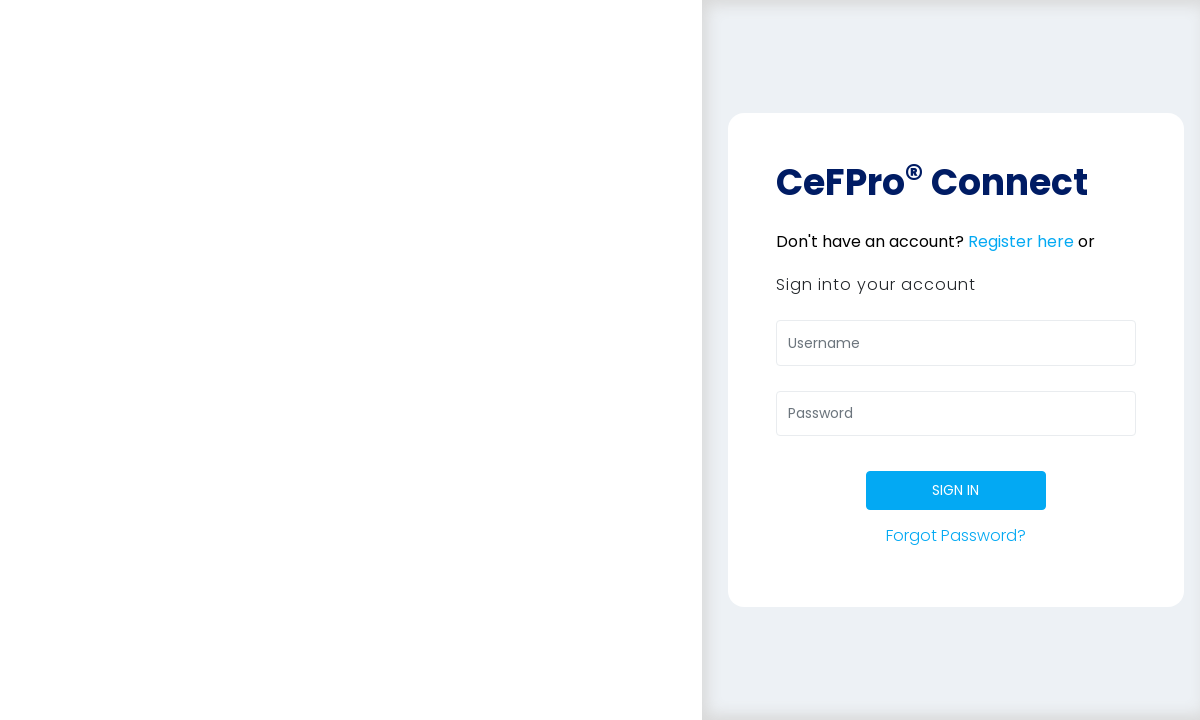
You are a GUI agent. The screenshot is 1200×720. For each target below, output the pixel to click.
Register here (1021, 241)
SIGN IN (955, 490)
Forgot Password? (956, 535)
